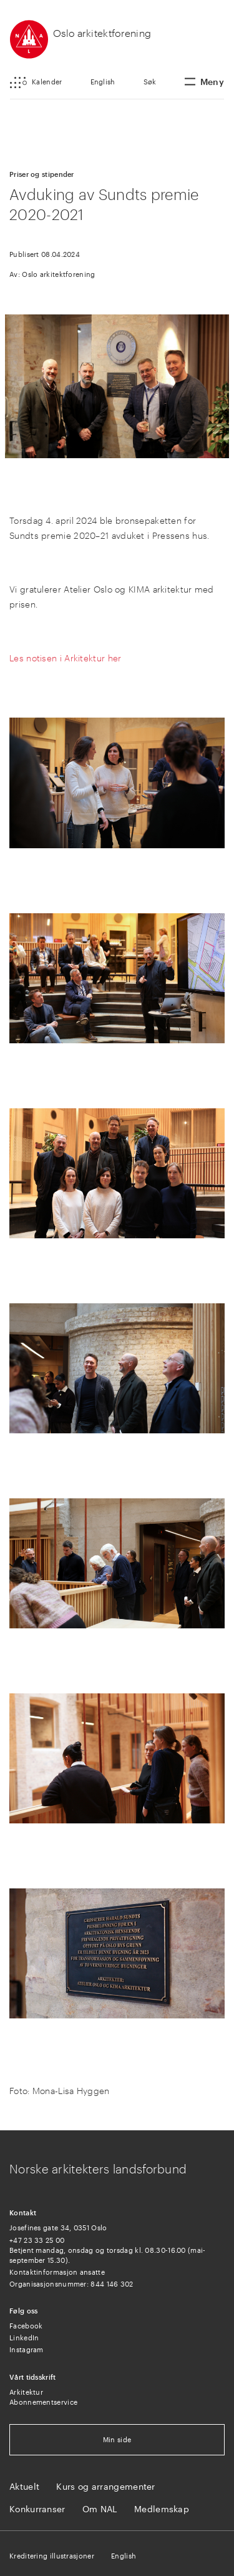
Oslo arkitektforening (102, 33)
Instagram (26, 2349)
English (102, 82)
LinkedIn (24, 2337)
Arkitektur (26, 2392)
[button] (36, 82)
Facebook (25, 2326)
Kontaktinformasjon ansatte (57, 2272)
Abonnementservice (43, 2402)
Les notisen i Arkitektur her (65, 658)
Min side (117, 2439)
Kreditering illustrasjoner (51, 2556)
